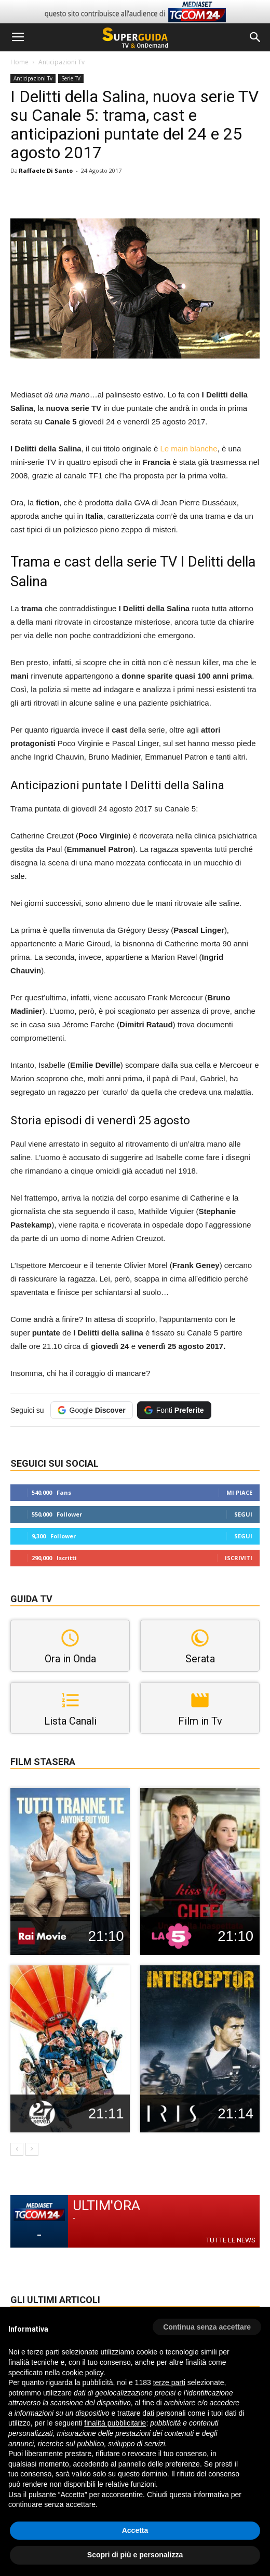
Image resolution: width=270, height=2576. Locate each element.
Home (19, 62)
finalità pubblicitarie (115, 2423)
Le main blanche (188, 448)
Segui (243, 1514)
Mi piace (239, 1492)
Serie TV (70, 78)
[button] (255, 37)
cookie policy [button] (82, 2372)
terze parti (169, 2382)
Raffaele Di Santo (46, 170)
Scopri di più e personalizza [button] (135, 2555)
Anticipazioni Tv (61, 62)
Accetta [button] (135, 2530)
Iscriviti (238, 1558)
